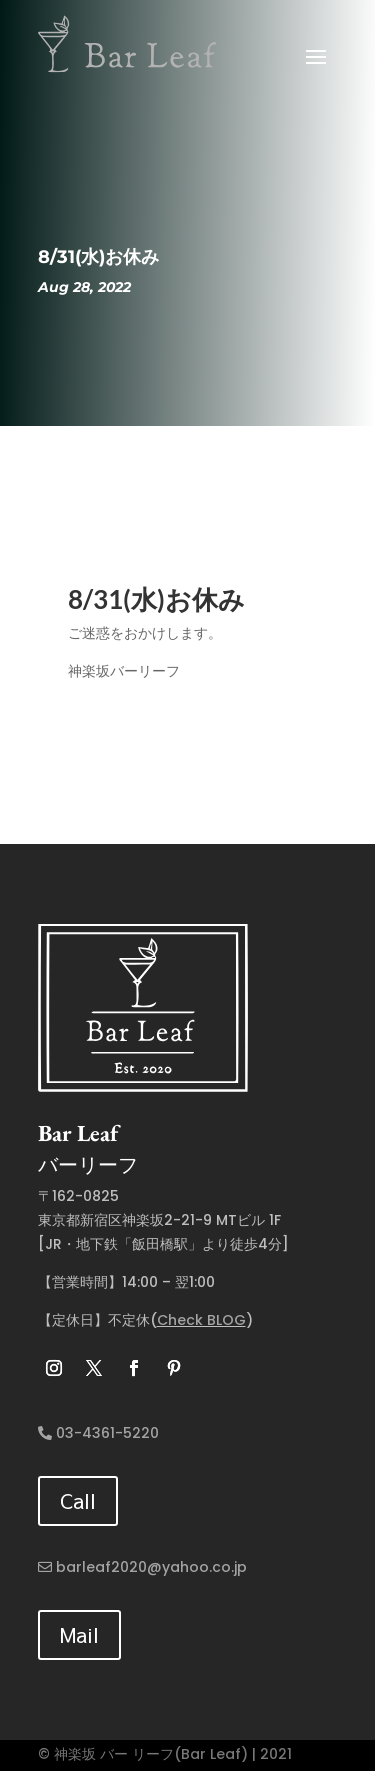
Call (78, 1500)
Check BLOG (201, 1320)
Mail (79, 1634)
